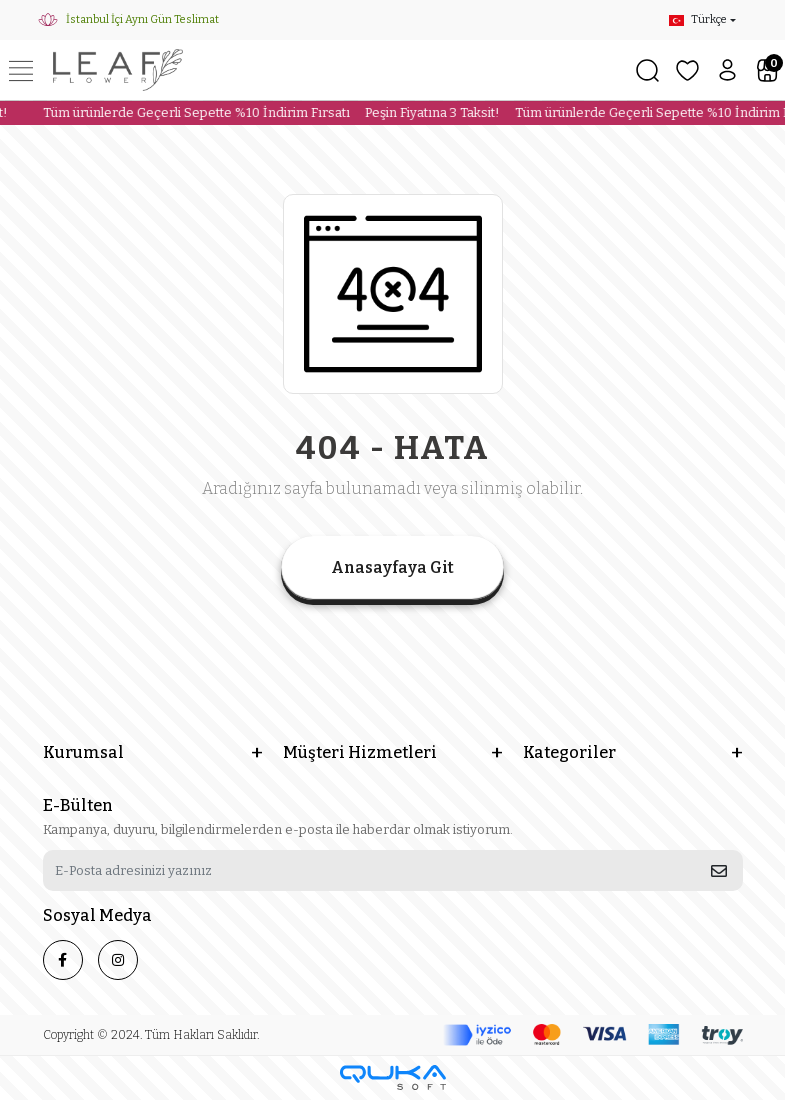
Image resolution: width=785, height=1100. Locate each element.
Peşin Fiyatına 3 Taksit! (426, 112)
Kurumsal (83, 752)
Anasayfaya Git (392, 567)
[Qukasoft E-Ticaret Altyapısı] (393, 1077)
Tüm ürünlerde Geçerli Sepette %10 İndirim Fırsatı (190, 112)
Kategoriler (569, 752)
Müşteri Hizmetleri (360, 752)
